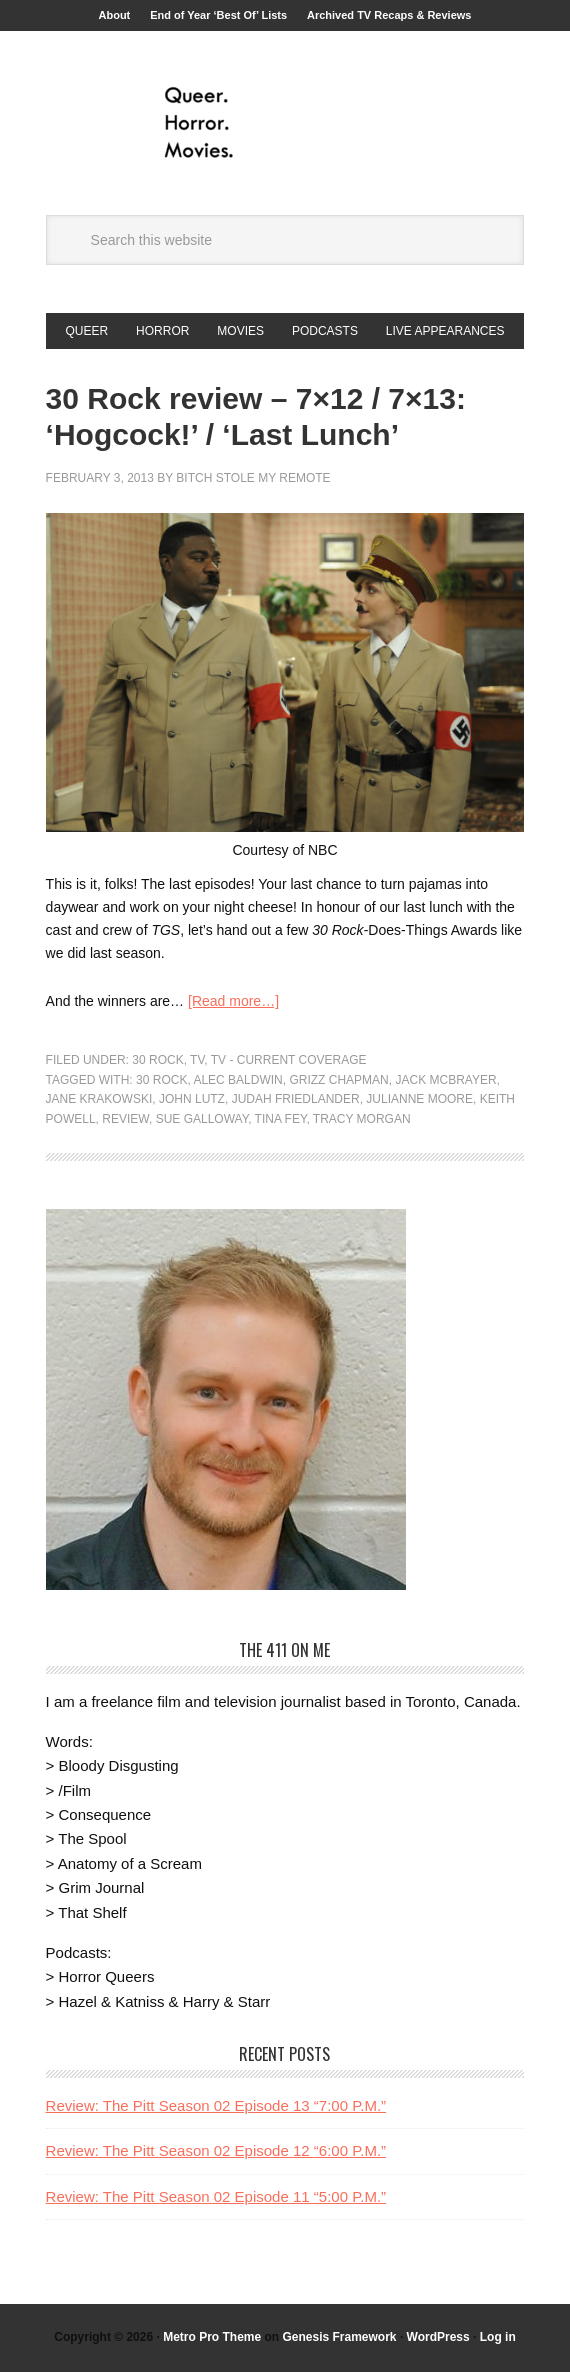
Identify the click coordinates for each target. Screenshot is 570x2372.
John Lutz (192, 1099)
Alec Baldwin (237, 1080)
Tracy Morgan (362, 1119)
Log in (498, 2337)
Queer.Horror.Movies (285, 123)
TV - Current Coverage (289, 1060)
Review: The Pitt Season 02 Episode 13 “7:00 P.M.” (216, 2105)
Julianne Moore (419, 1099)
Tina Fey (281, 1119)
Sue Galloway (202, 1119)
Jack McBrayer (445, 1080)
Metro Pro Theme (212, 2337)
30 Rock (157, 1060)
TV (197, 1060)
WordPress (438, 2337)
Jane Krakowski (99, 1099)
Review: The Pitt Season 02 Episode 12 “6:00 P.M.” (216, 2150)
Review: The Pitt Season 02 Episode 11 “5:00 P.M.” (216, 2196)
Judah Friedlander (296, 1099)
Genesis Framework (339, 2337)
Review (125, 1119)
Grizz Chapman (338, 1080)
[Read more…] (233, 1001)
